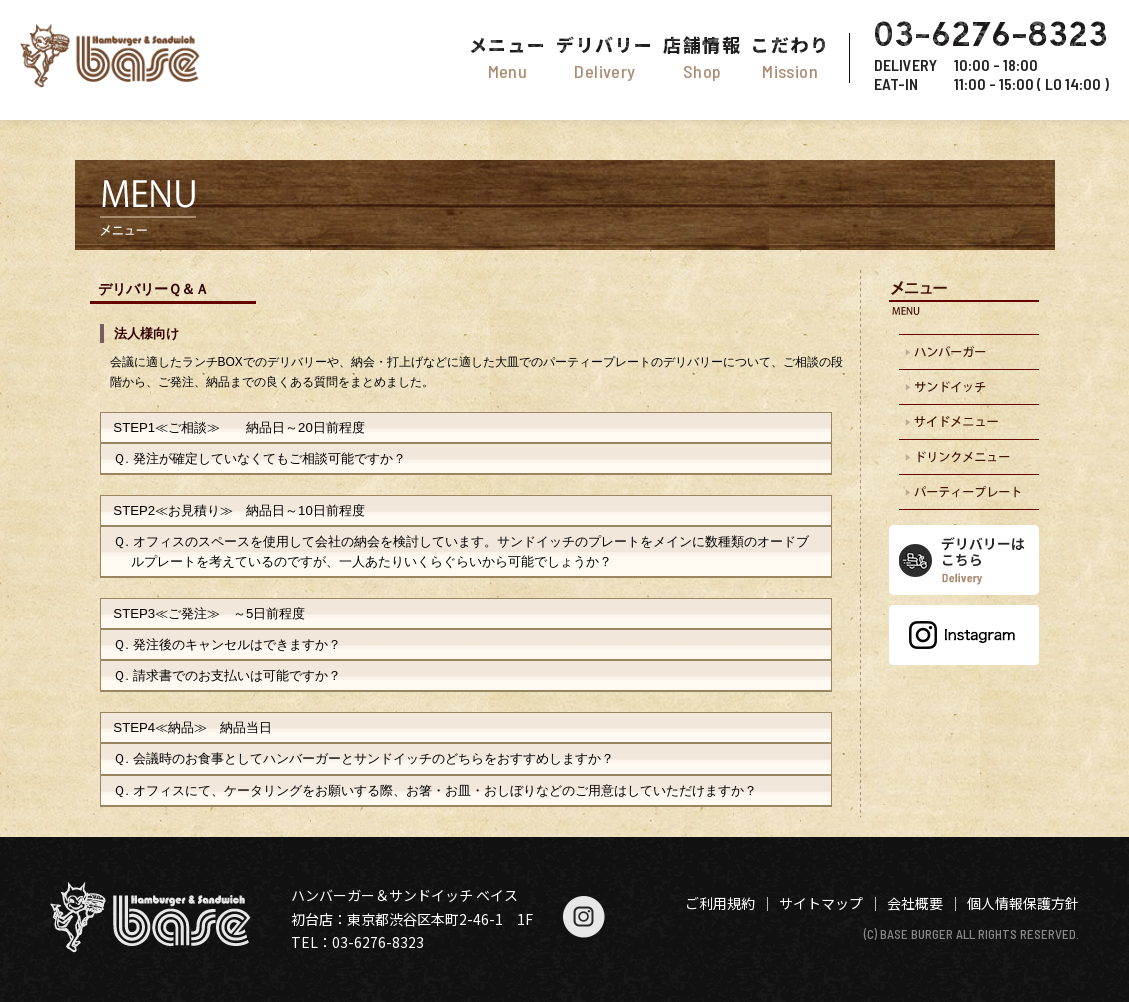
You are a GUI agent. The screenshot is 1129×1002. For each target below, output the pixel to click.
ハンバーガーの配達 (964, 352)
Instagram (964, 635)
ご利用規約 (720, 903)
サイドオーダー (964, 422)
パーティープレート (964, 492)
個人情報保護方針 (1023, 903)
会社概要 (915, 903)
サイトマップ (821, 903)
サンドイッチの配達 (964, 387)
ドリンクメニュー (964, 457)
